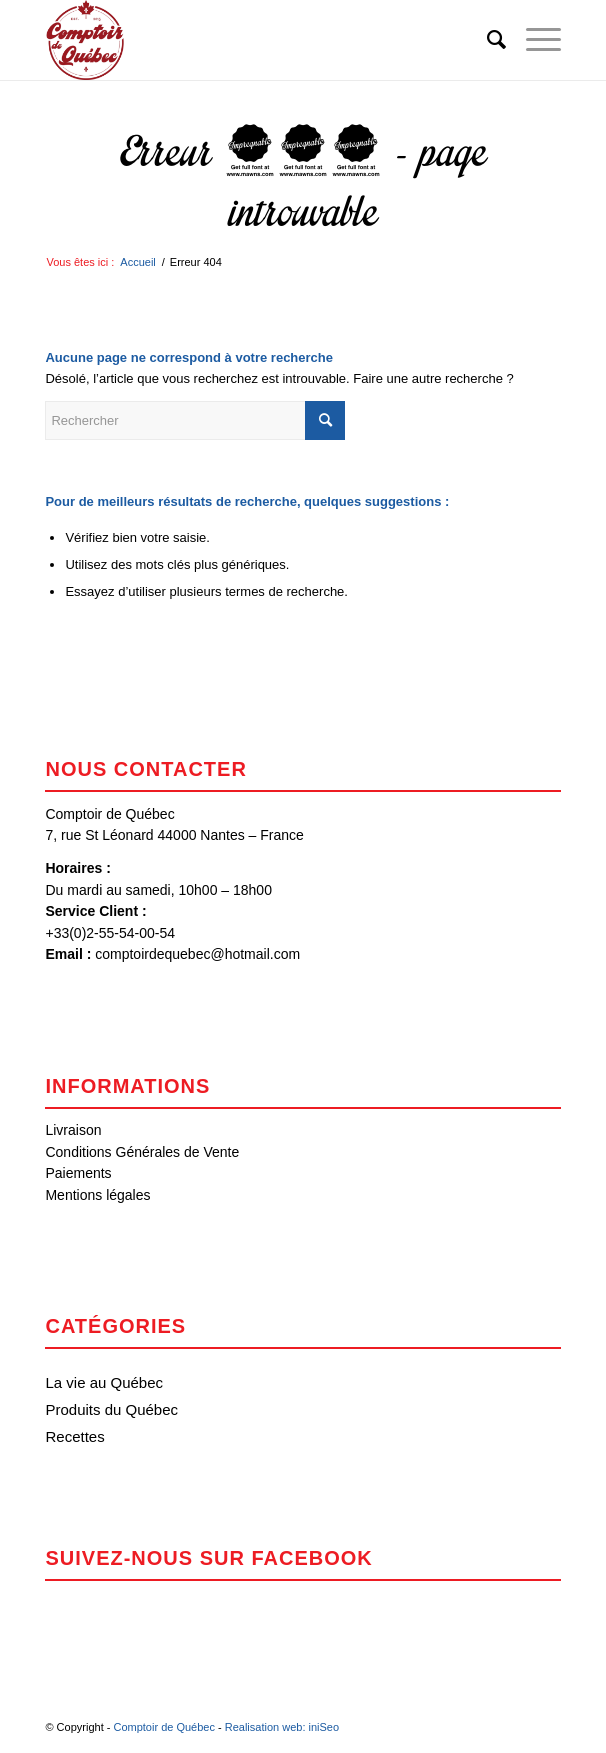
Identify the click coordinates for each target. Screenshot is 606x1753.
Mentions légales (97, 1195)
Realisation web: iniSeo (282, 1727)
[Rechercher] (486, 40)
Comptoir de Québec (164, 1727)
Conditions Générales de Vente (142, 1152)
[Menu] (533, 40)
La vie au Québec (104, 1382)
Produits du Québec (111, 1409)
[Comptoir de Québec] (251, 40)
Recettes (74, 1436)
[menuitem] (486, 40)
